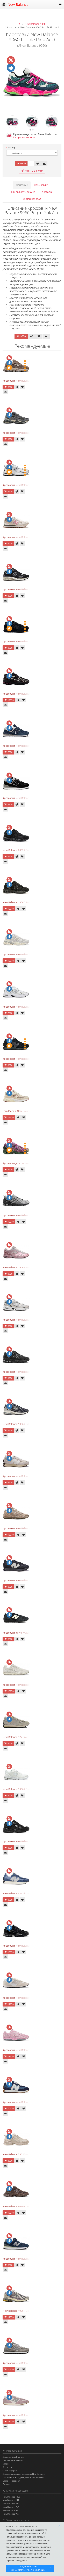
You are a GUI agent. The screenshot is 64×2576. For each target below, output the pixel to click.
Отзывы (6, 2484)
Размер (11, 147)
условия (10, 2557)
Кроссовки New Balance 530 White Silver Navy (29, 485)
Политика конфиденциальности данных (23, 2477)
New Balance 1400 (11, 2496)
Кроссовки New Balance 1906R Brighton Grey (29, 1215)
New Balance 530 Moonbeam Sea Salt (24, 2154)
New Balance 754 (11, 2507)
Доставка (47, 192)
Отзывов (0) (41, 185)
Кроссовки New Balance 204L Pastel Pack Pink (29, 2050)
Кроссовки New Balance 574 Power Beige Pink (29, 537)
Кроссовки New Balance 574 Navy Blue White (29, 745)
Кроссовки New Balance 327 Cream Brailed (27, 1476)
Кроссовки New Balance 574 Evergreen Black (28, 798)
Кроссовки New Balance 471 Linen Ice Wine (28, 2415)
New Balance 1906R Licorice (18, 2310)
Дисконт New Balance (13, 2456)
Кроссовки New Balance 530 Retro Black (26, 1841)
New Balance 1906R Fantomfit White (23, 1789)
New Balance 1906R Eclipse (18, 1424)
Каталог (6, 2463)
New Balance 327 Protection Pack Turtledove (28, 1737)
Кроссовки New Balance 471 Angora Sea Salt (28, 1997)
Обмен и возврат (11, 2480)
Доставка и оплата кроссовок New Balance (24, 2474)
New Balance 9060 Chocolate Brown (23, 2206)
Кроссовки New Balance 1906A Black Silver (27, 1945)
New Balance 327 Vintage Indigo (21, 1893)
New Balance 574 (11, 2503)
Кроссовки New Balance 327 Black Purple (26, 1580)
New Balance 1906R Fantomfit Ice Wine (25, 1267)
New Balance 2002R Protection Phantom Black (29, 850)
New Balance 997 (11, 2513)
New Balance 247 (11, 2500)
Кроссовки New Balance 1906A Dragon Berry (28, 693)
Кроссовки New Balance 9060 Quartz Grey (27, 954)
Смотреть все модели (24, 137)
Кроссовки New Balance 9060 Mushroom (26, 380)
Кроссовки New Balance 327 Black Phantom (28, 1058)
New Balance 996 (11, 2510)
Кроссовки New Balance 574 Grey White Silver (29, 2363)
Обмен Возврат (32, 198)
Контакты (7, 2467)
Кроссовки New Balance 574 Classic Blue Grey (29, 2258)
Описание (22, 185)
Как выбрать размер (23, 192)
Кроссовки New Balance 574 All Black (24, 641)
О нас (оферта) (10, 2470)
